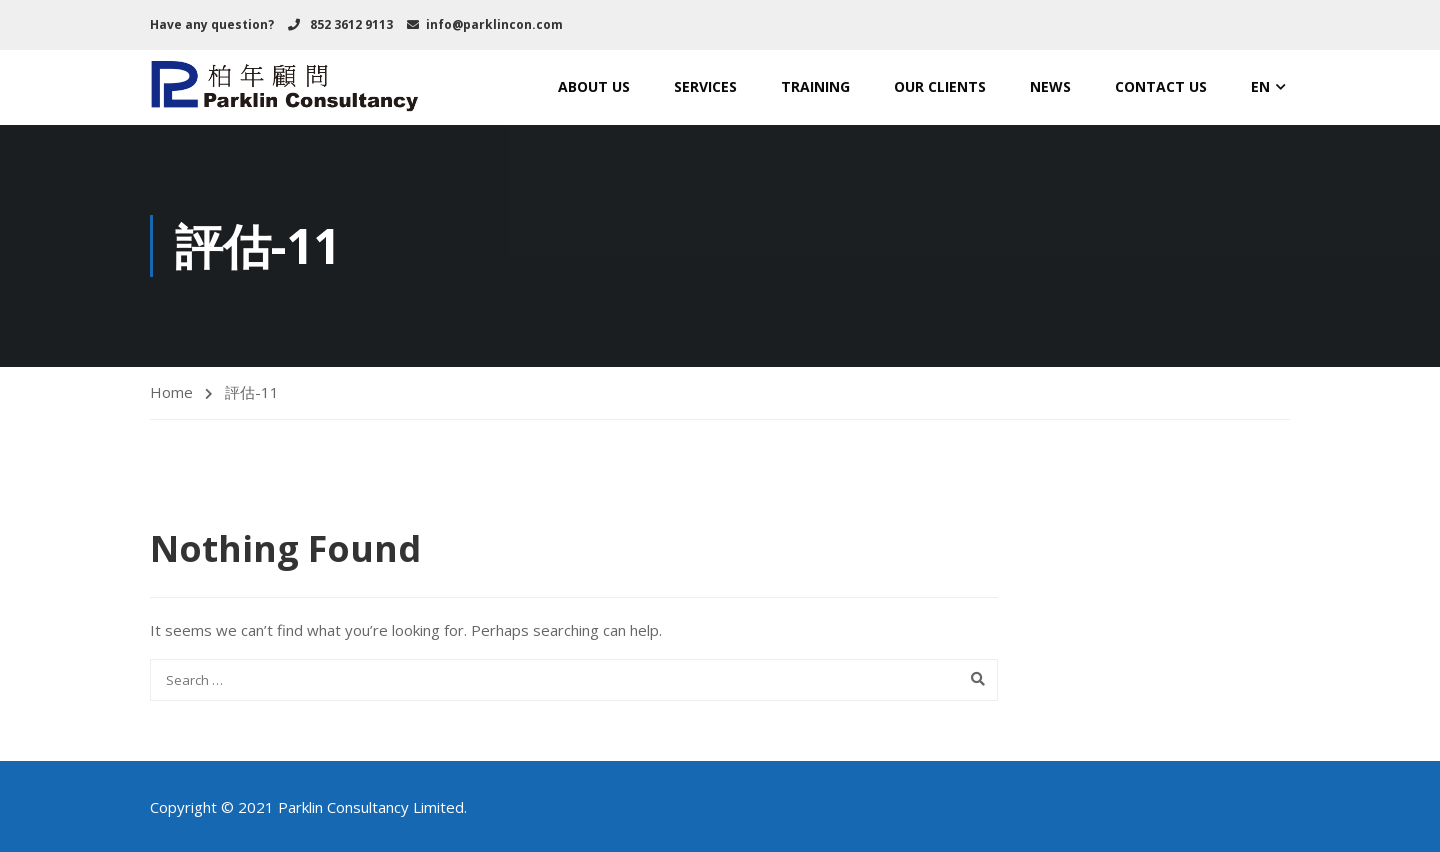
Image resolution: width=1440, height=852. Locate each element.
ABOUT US (594, 86)
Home (171, 392)
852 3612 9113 (350, 24)
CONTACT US (1161, 86)
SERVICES (705, 86)
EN (1260, 86)
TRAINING (815, 86)
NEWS (1050, 86)
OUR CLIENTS (940, 86)
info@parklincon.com (494, 24)
